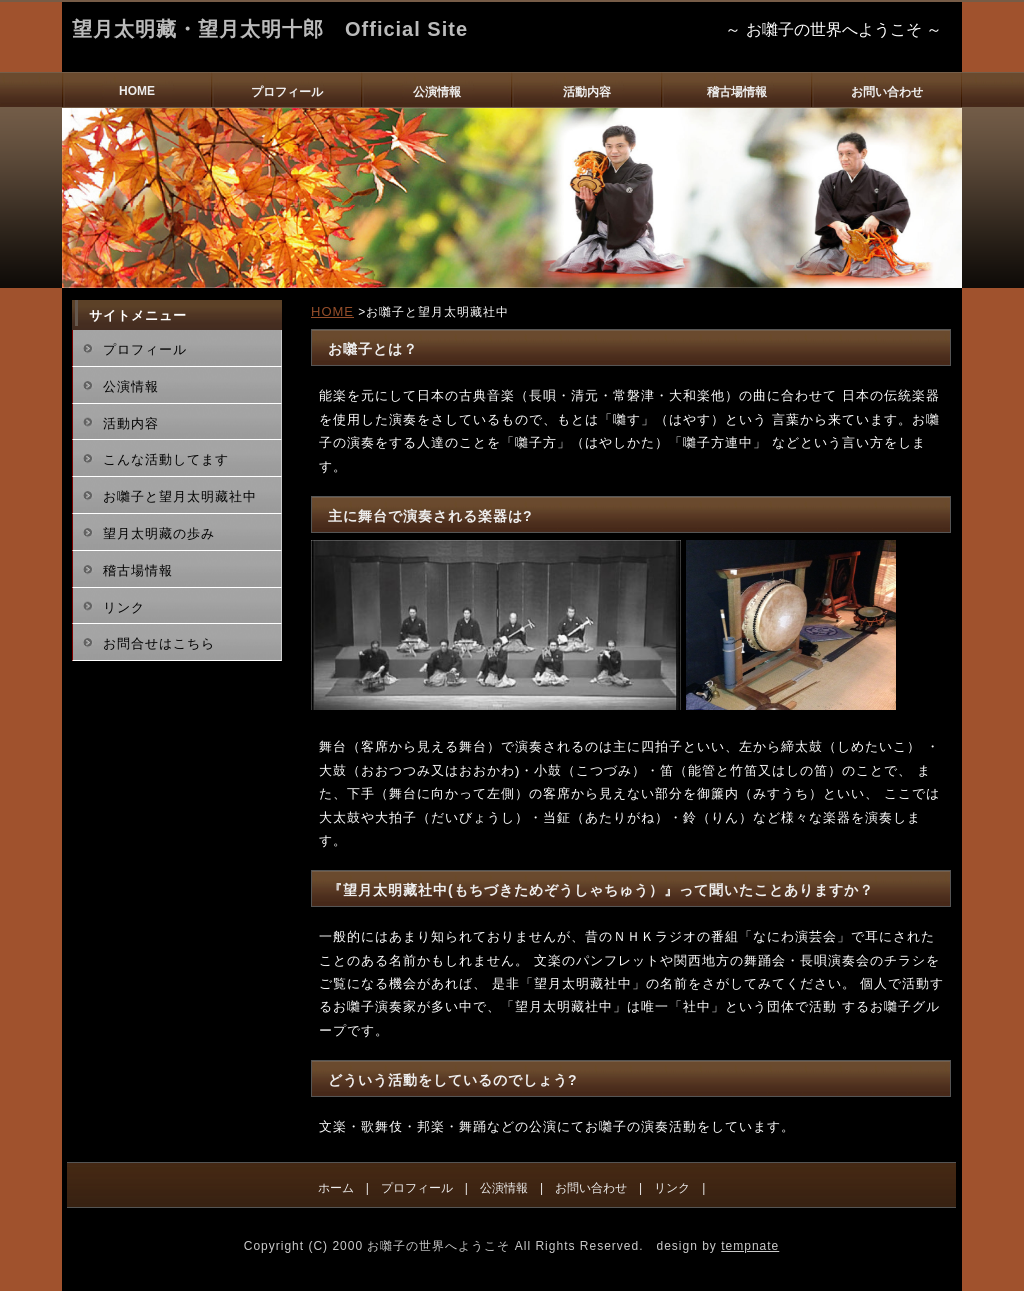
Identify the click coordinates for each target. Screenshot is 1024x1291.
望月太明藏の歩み (159, 533)
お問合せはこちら (159, 643)
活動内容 (587, 92)
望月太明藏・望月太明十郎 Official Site (270, 29)
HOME (137, 91)
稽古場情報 (737, 92)
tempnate (750, 1246)
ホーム (336, 1188)
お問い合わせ (887, 92)
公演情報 (437, 92)
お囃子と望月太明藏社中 (180, 496)
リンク (124, 607)
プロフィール (287, 92)
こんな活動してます (166, 459)
